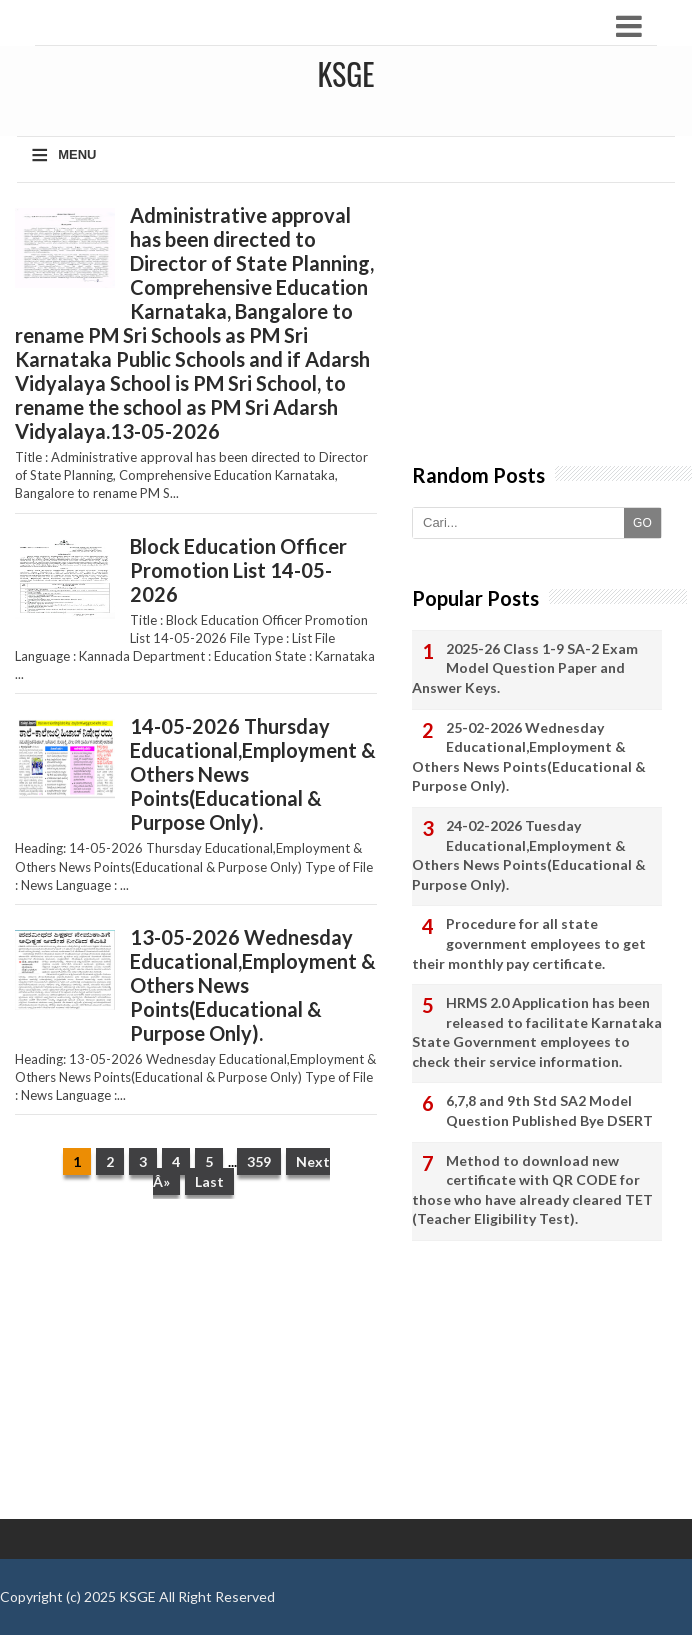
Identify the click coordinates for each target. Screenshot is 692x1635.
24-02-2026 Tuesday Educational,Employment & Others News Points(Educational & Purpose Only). (529, 855)
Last (209, 1181)
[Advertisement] (195, 1369)
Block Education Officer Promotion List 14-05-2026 (238, 570)
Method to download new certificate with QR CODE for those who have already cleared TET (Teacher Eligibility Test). (532, 1190)
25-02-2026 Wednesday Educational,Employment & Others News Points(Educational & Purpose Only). (529, 757)
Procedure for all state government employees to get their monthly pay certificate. (529, 943)
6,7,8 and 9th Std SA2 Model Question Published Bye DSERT (549, 1110)
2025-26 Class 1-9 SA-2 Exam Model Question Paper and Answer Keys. (525, 668)
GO (642, 523)
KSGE (137, 1596)
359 (259, 1161)
